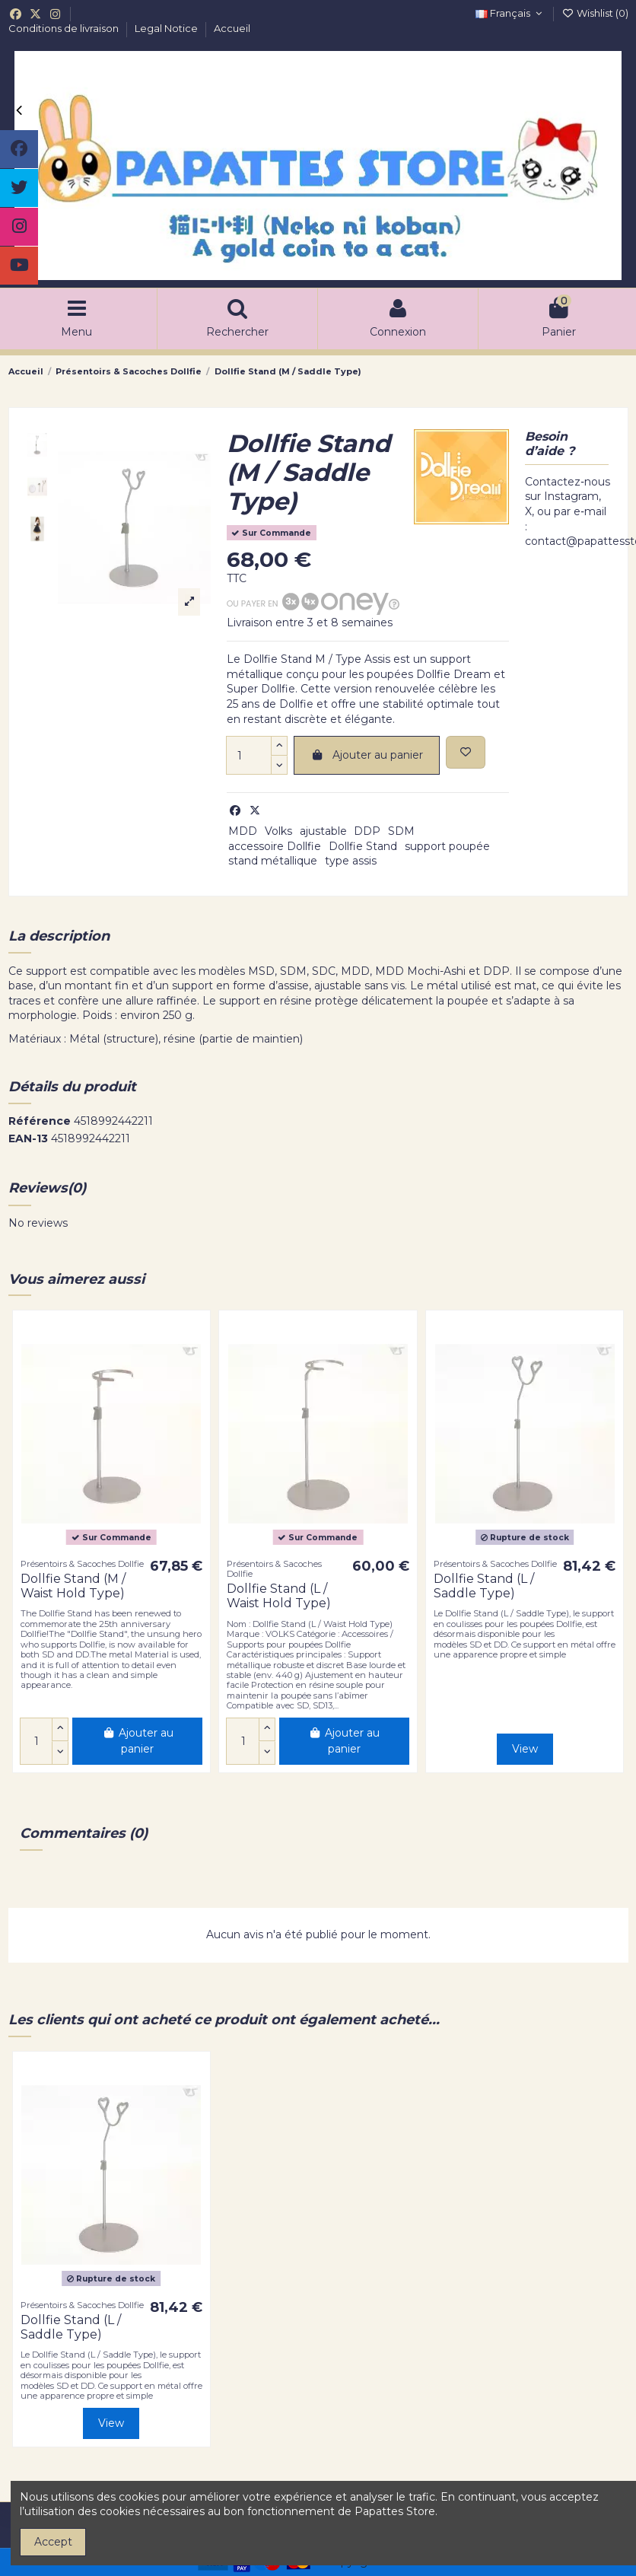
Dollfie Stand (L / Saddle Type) (484, 1585)
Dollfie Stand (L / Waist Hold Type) (279, 1595)
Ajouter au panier (366, 755)
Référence (39, 1121)
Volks (278, 831)
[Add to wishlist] (465, 752)
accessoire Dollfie (274, 846)
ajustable (323, 831)
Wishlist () (594, 13)
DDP (367, 831)
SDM (401, 831)
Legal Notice (167, 28)
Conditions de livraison (64, 28)
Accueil (232, 28)
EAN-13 (28, 1138)
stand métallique (272, 861)
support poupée (447, 846)
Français (510, 13)
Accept (53, 2542)
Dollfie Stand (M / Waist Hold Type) (73, 1585)
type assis (351, 861)
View (525, 1749)
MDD (242, 831)
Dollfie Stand (363, 846)
